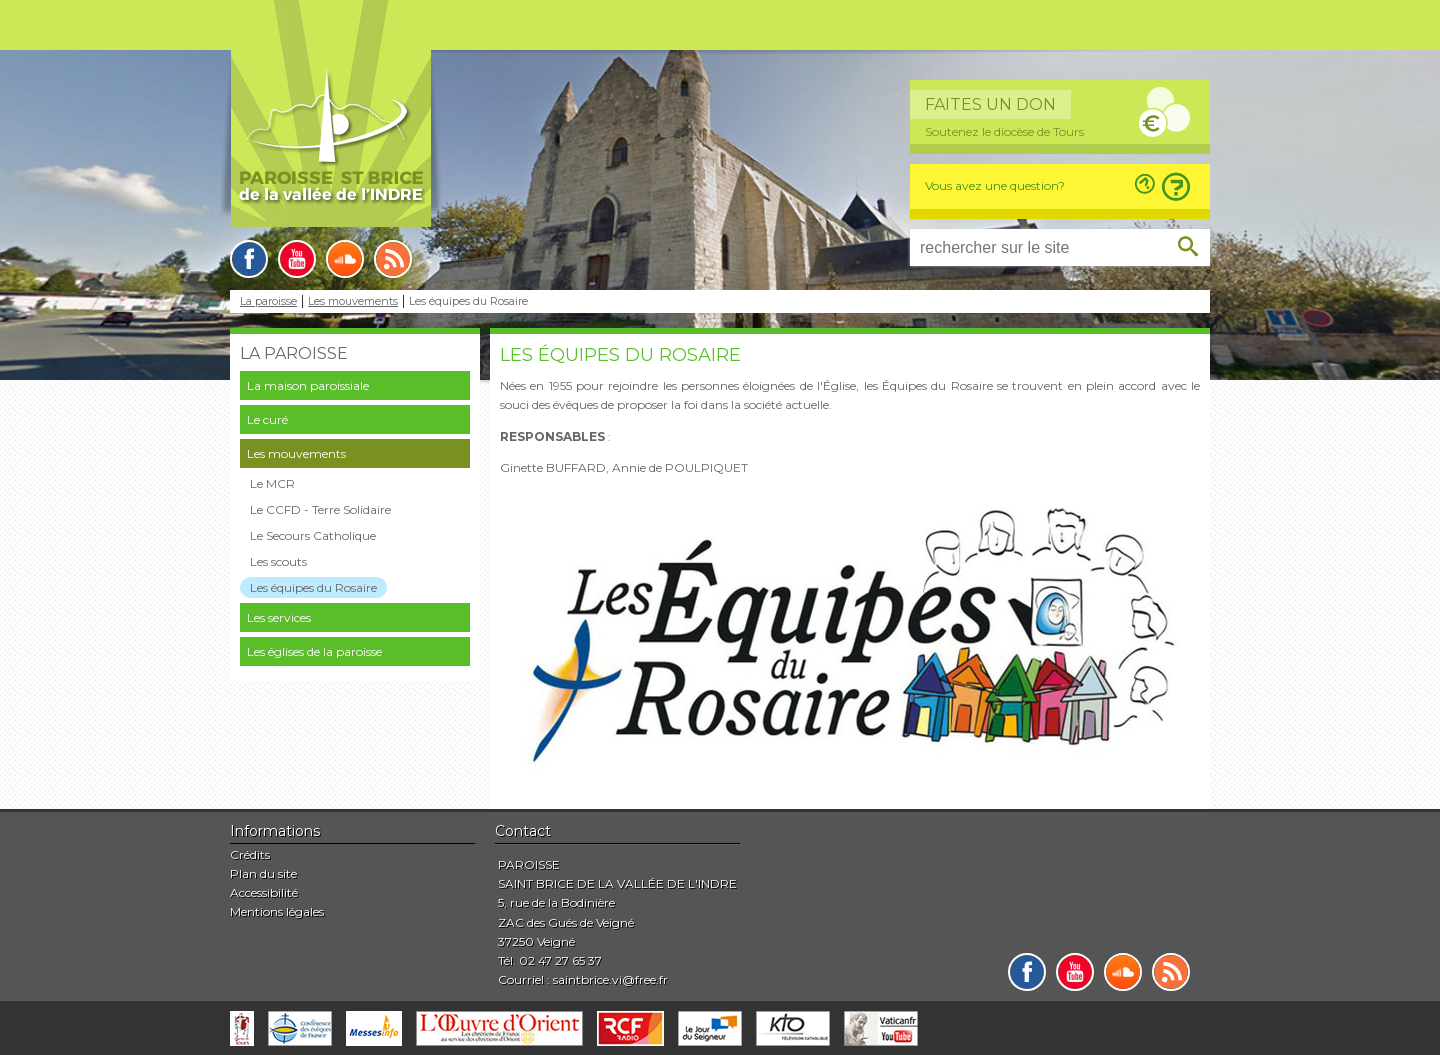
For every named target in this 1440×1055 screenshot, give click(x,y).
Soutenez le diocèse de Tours (1004, 131)
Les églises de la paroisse (314, 651)
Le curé (267, 419)
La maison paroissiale (308, 385)
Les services (279, 617)
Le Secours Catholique (313, 535)
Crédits (250, 854)
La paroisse (268, 301)
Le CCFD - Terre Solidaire (320, 509)
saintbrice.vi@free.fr (610, 979)
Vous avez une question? (995, 185)
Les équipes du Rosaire (313, 587)
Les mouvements (353, 301)
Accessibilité (264, 892)
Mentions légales (277, 911)
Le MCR (272, 483)
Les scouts (278, 561)
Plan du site (263, 873)
